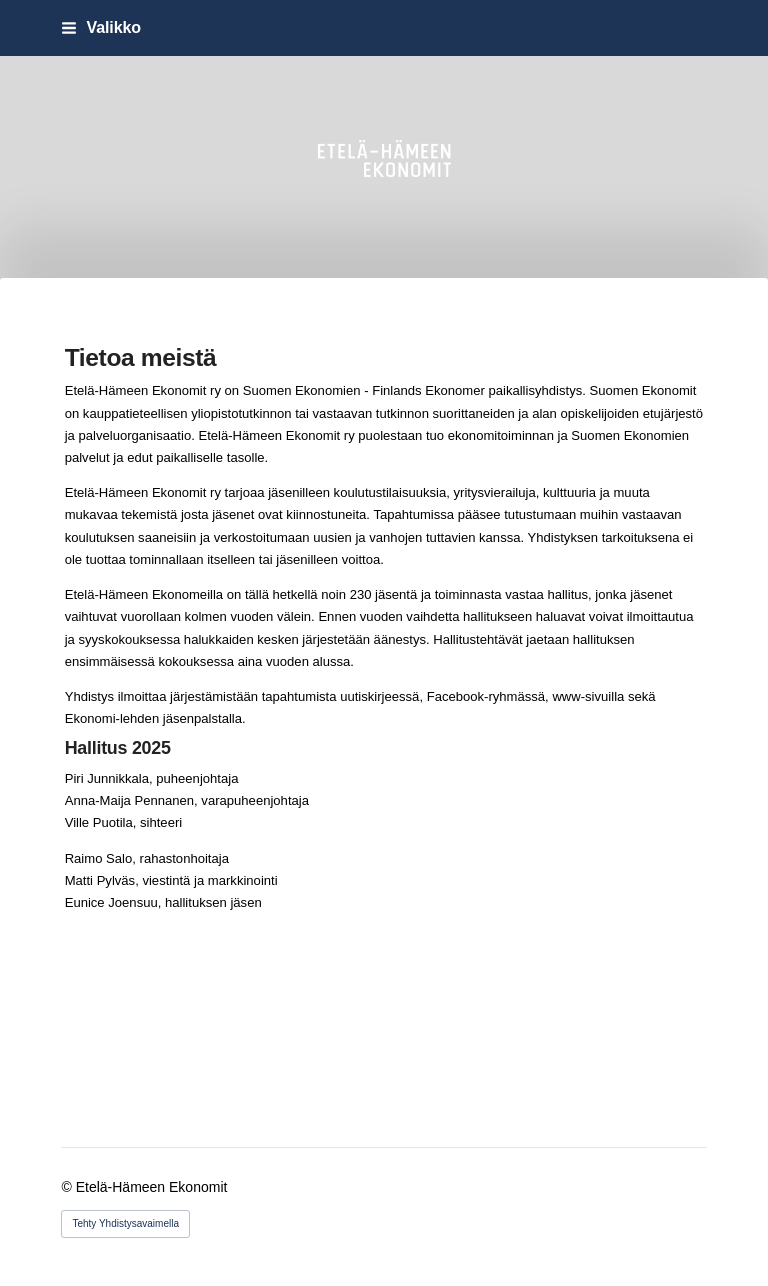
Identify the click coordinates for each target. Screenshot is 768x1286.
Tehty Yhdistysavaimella (125, 1223)
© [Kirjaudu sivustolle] (68, 1187)
